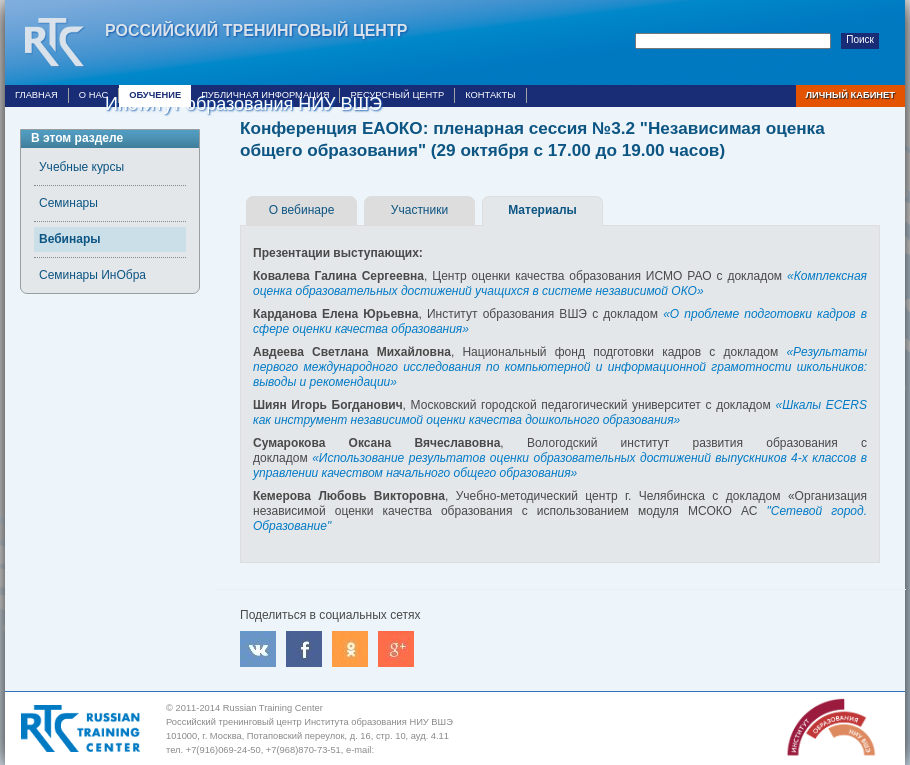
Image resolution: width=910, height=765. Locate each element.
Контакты (490, 95)
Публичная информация (265, 95)
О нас (93, 95)
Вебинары (69, 239)
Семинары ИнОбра (92, 275)
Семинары (68, 203)
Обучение (155, 95)
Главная (36, 95)
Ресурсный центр (397, 95)
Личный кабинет (850, 95)
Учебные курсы (81, 167)
